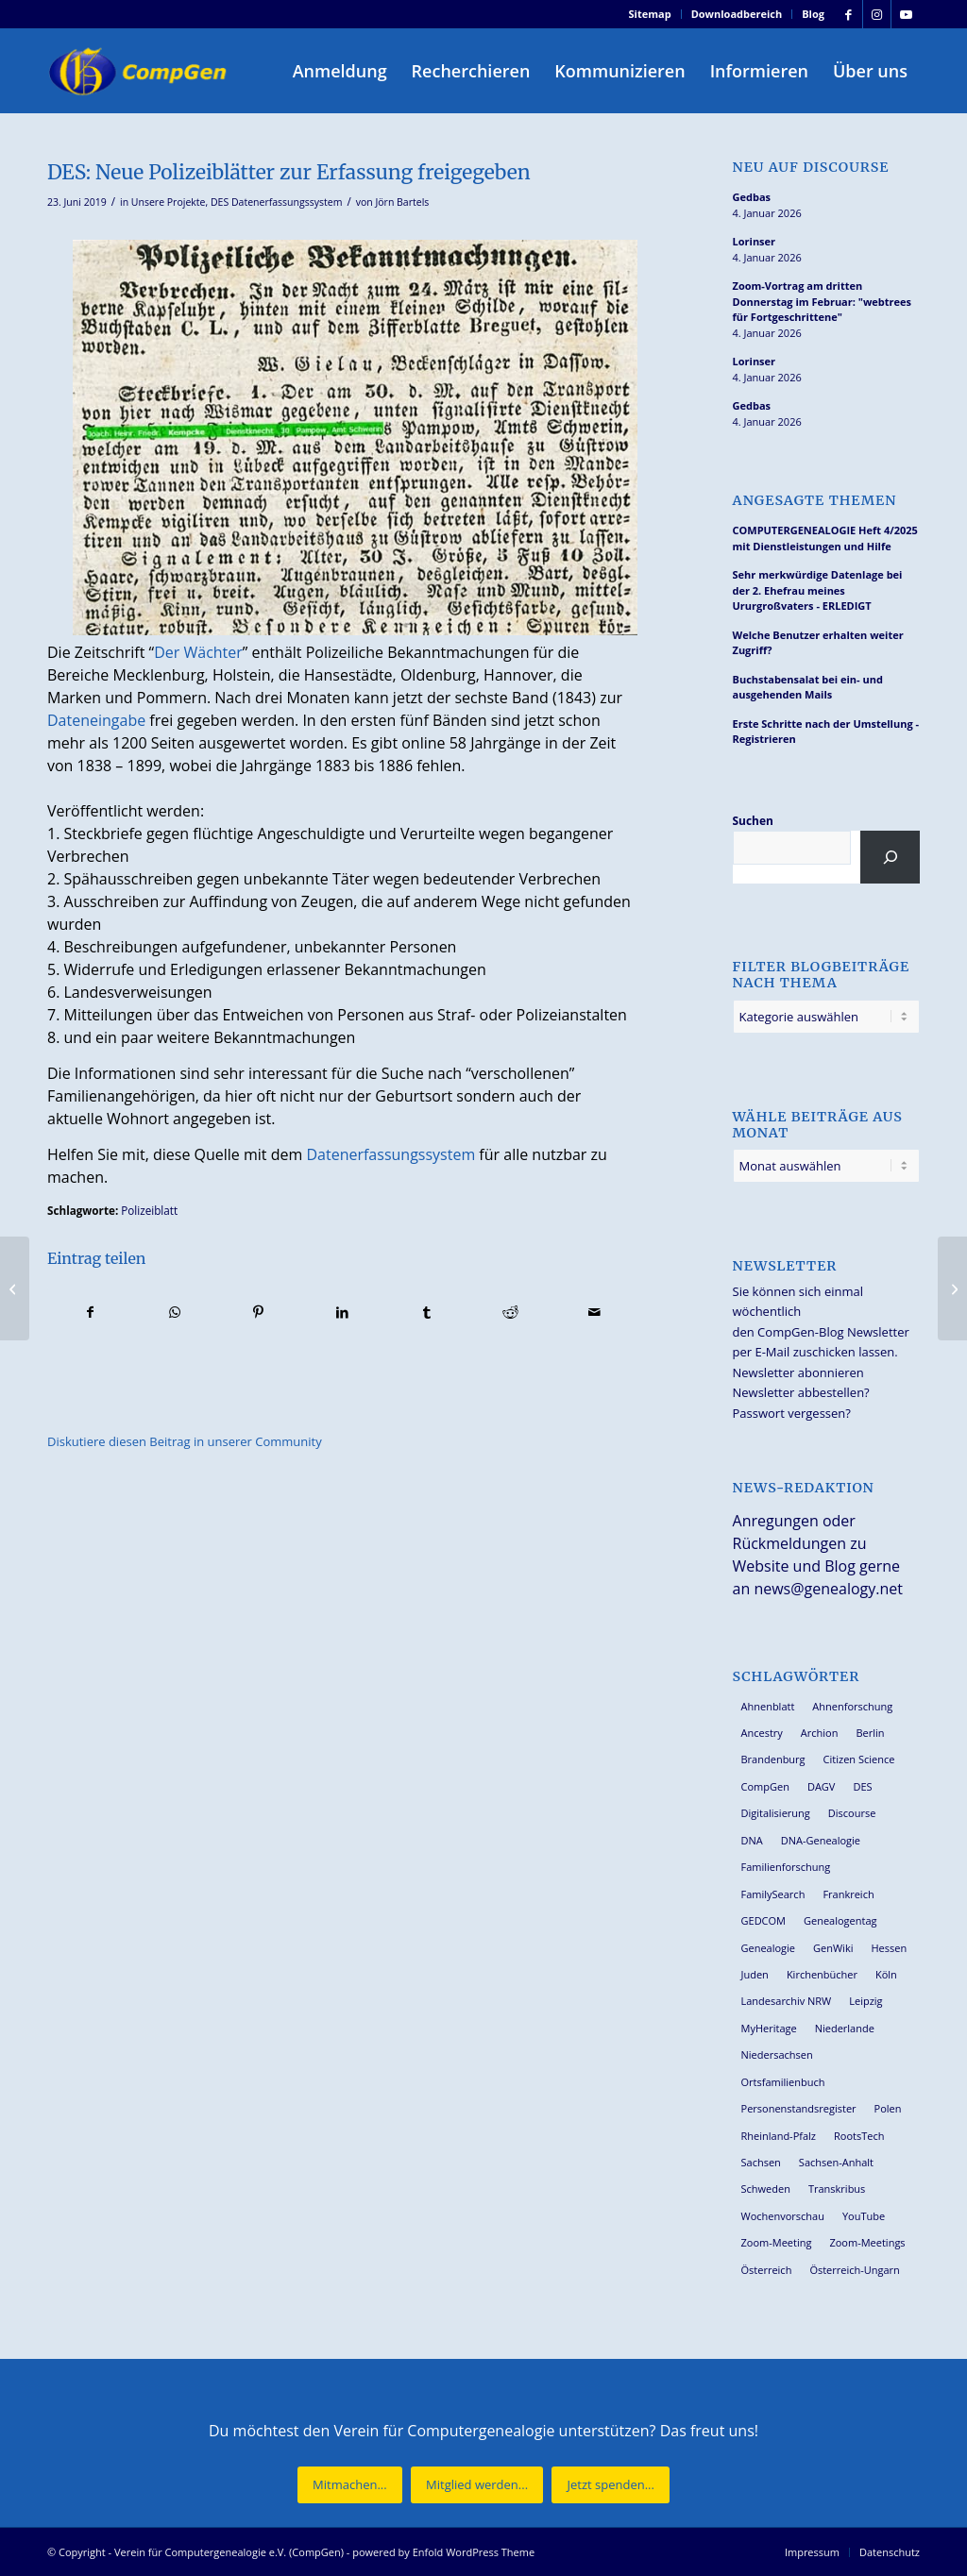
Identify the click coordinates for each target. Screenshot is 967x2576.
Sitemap (650, 14)
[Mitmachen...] (349, 2485)
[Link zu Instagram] (877, 14)
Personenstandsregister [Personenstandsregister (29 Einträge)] (799, 2108)
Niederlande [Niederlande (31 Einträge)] (844, 2028)
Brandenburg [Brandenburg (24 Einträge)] (773, 1759)
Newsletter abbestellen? (801, 1392)
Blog (813, 14)
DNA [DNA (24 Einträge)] (752, 1840)
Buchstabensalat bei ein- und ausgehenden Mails (808, 687)
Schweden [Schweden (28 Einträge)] (765, 2188)
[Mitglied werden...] (477, 2485)
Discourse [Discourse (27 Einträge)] (852, 1813)
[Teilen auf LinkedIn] (342, 1312)
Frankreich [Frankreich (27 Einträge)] (848, 1894)
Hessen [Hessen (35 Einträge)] (889, 1948)
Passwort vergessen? (792, 1413)
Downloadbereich (737, 14)
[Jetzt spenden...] (610, 2485)
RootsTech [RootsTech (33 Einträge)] (859, 2136)
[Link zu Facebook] (848, 14)
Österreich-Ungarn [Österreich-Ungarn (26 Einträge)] (854, 2270)
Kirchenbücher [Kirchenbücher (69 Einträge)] (822, 1974)
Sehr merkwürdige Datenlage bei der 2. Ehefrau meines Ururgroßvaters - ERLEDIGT (818, 590)
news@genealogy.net (828, 1588)
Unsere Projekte (168, 202)
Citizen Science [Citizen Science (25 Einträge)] (859, 1759)
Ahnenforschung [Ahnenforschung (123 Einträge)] (852, 1706)
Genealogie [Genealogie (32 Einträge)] (768, 1948)
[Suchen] (890, 857)
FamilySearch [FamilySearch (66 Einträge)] (773, 1894)
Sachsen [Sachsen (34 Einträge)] (761, 2162)
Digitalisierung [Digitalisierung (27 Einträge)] (775, 1813)
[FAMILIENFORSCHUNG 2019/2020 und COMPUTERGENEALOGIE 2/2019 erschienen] (14, 1288)
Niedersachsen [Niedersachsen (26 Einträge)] (777, 2054)
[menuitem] (650, 14)
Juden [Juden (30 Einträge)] (755, 1974)
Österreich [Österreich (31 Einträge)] (766, 2270)
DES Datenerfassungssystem (276, 202)
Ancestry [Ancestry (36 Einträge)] (762, 1733)
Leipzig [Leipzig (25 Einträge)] (865, 2001)
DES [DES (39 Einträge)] (862, 1786)
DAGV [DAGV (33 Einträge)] (821, 1786)
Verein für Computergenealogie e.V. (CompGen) (229, 2552)
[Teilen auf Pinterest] (258, 1312)
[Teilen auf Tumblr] (426, 1312)
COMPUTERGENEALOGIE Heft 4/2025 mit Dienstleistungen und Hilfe (825, 538)
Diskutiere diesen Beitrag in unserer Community (184, 1441)
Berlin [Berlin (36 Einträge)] (870, 1733)
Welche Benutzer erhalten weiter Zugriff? (818, 643)
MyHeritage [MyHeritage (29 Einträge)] (769, 2028)
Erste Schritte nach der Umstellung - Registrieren (826, 731)
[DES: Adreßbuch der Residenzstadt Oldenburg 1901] (952, 1288)
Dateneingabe (96, 720)
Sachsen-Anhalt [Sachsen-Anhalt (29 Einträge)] (836, 2162)
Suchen (753, 821)
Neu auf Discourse (811, 168)
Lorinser (754, 241)
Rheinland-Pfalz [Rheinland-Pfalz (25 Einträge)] (779, 2136)
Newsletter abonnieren (798, 1372)
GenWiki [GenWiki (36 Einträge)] (833, 1948)
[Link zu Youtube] (905, 14)
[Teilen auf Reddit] (510, 1312)
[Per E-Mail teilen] (594, 1312)
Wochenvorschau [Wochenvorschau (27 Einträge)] (782, 2216)
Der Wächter (198, 652)
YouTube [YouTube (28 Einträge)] (863, 2216)
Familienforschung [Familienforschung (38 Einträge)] (786, 1867)
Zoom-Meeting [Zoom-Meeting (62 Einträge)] (776, 2242)
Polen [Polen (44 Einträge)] (888, 2108)
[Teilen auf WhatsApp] (174, 1312)
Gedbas (752, 197)
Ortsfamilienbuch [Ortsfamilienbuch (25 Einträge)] (783, 2082)
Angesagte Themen (815, 501)
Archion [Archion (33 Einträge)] (820, 1733)
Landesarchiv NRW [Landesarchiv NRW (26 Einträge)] (786, 2001)
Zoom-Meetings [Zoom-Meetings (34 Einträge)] (867, 2242)
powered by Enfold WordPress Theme (443, 2552)
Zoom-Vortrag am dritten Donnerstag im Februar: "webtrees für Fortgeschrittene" (822, 301)
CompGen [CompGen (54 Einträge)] (765, 1786)
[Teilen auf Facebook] (90, 1312)
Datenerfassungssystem (390, 1154)
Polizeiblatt (149, 1210)
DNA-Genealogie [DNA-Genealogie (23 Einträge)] (820, 1840)
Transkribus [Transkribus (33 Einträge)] (836, 2188)
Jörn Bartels (402, 202)
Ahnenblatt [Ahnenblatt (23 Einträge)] (768, 1706)
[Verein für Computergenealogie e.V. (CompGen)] (139, 70)
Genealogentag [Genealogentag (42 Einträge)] (840, 1920)
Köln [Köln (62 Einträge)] (886, 1974)
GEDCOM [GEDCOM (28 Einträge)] (763, 1920)
